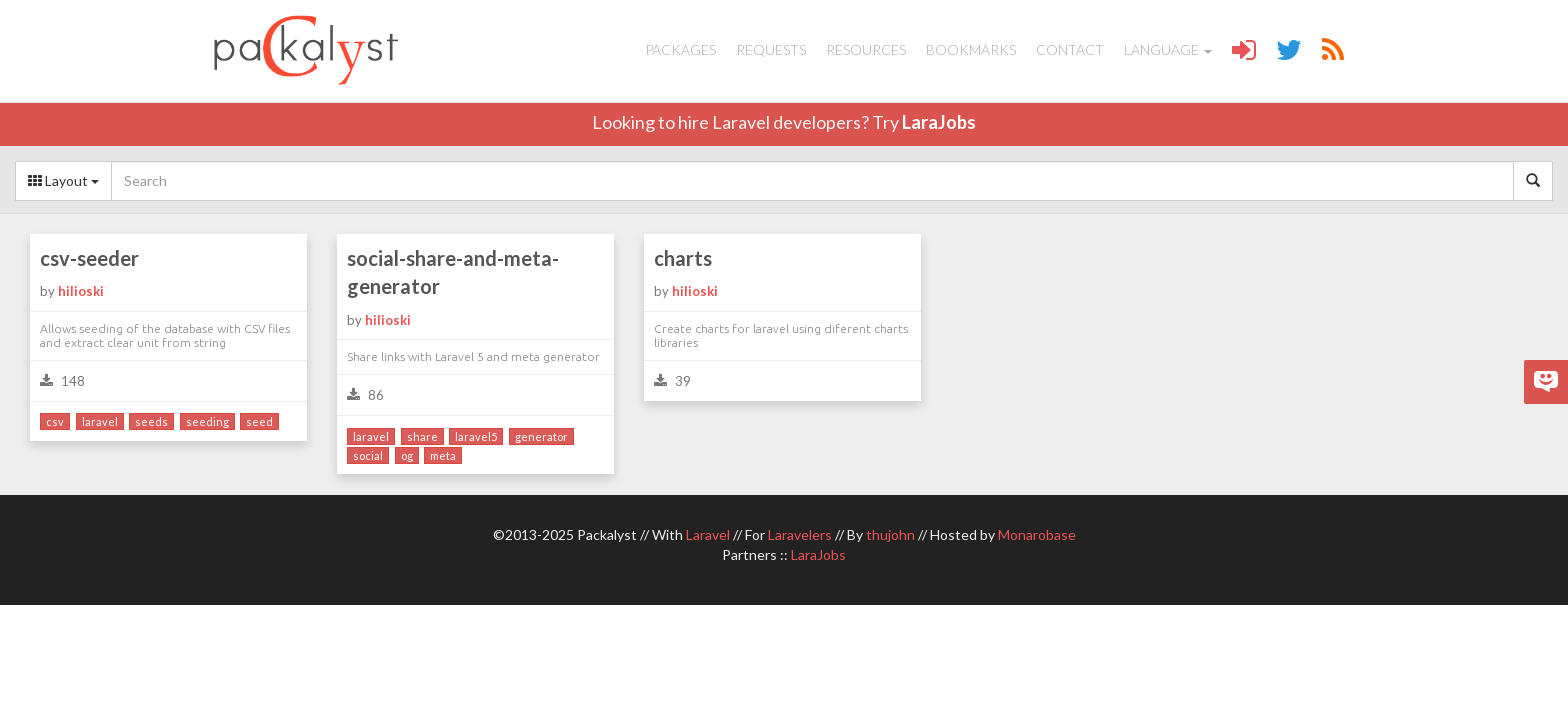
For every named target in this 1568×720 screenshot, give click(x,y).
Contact (1070, 49)
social (368, 455)
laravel (100, 421)
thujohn (890, 534)
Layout (63, 180)
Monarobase (1037, 534)
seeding (207, 421)
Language (1168, 49)
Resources (866, 49)
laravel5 (476, 436)
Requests (771, 49)
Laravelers (800, 534)
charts (683, 258)
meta (443, 455)
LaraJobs (939, 122)
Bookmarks (971, 49)
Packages (680, 49)
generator (541, 436)
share (422, 436)
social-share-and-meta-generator (453, 272)
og (407, 455)
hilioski (81, 291)
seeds (151, 421)
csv (55, 421)
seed (259, 421)
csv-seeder (89, 258)
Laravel (708, 534)
